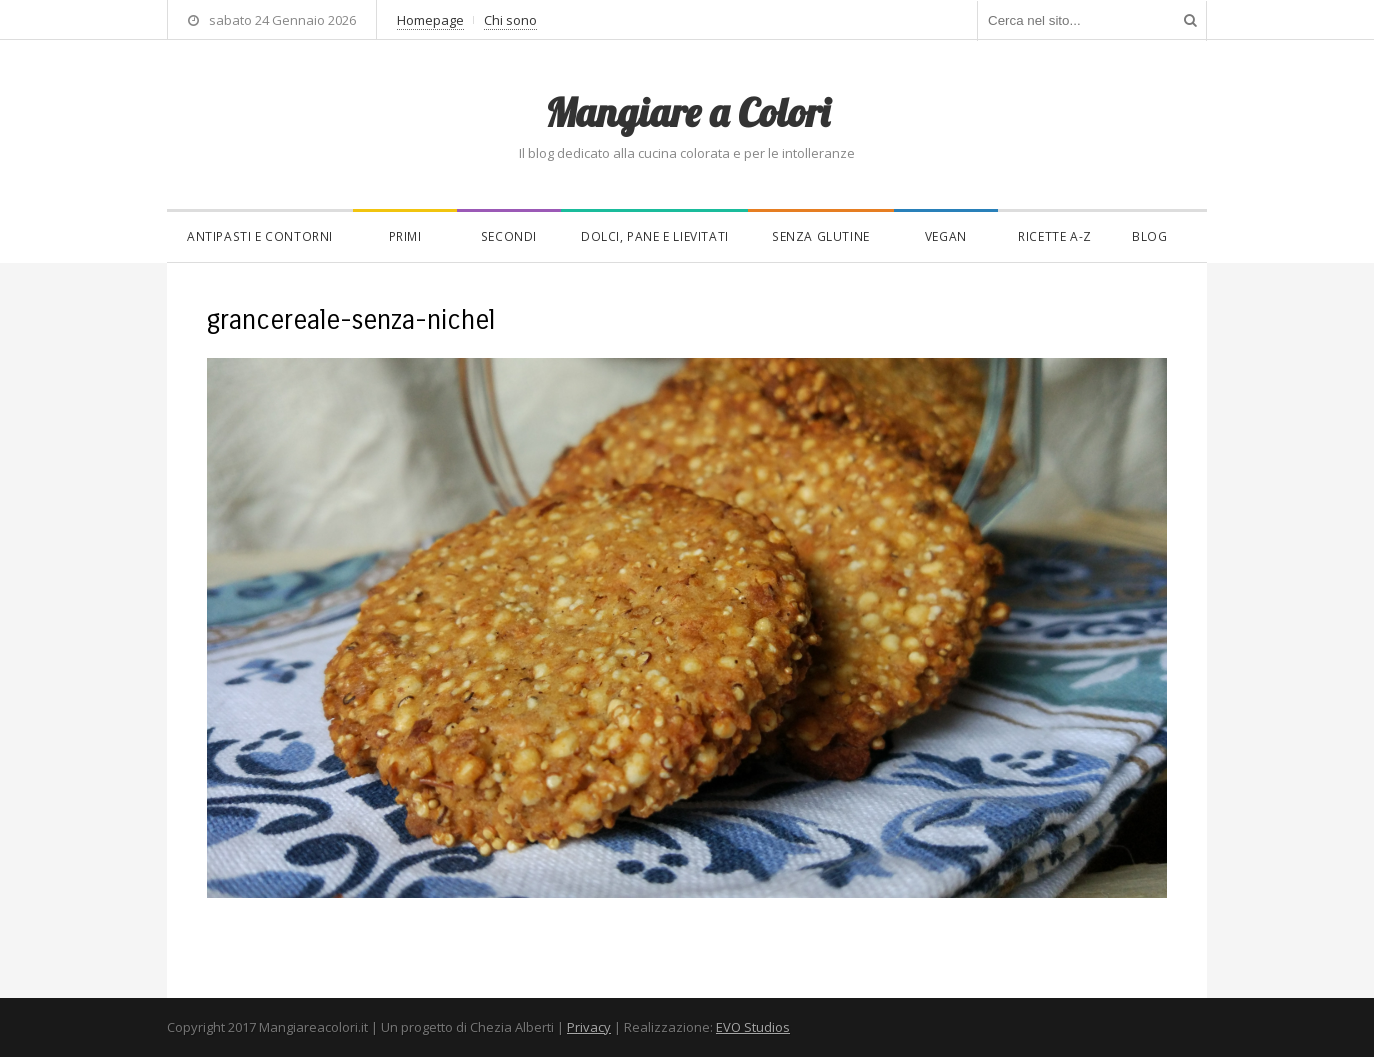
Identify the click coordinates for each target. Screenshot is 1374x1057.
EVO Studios (753, 1027)
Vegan (946, 236)
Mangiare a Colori (687, 112)
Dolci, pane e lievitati (655, 236)
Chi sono (510, 20)
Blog (1149, 236)
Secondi (509, 236)
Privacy (589, 1027)
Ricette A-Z (1055, 236)
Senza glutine (821, 236)
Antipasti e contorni (260, 236)
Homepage (430, 20)
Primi (405, 236)
